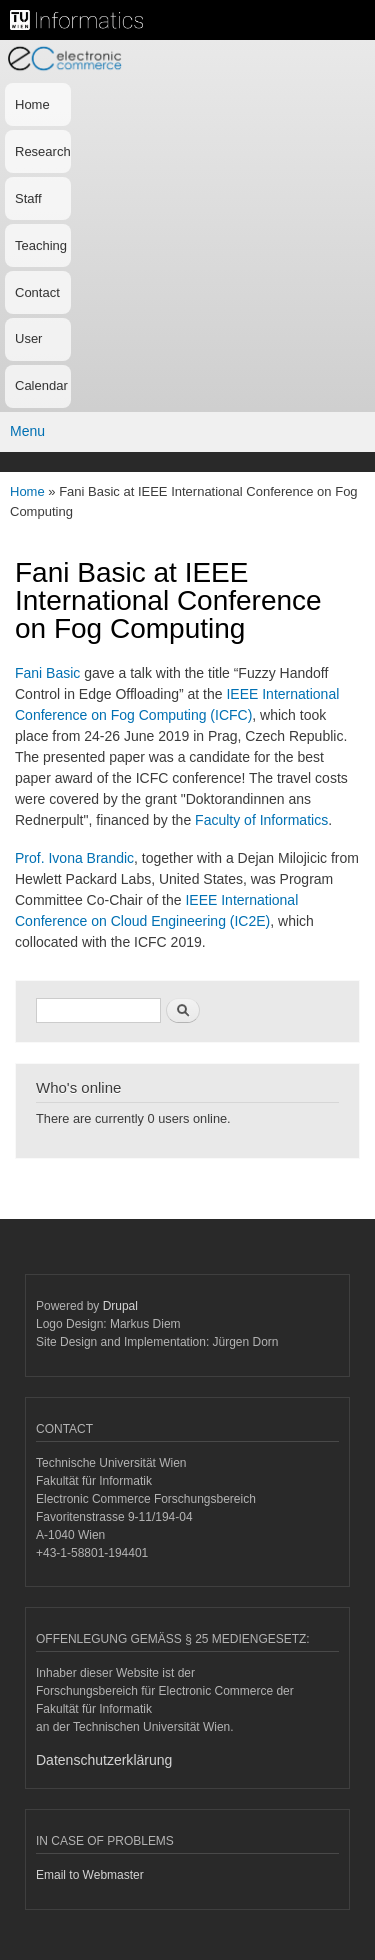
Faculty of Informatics (261, 820)
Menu (27, 431)
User (28, 338)
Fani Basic (47, 673)
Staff (28, 198)
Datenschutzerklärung (104, 1760)
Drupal (120, 1306)
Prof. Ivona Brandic (74, 858)
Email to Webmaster (90, 1875)
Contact (37, 292)
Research (43, 151)
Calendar (41, 385)
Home (32, 104)
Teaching (41, 245)
